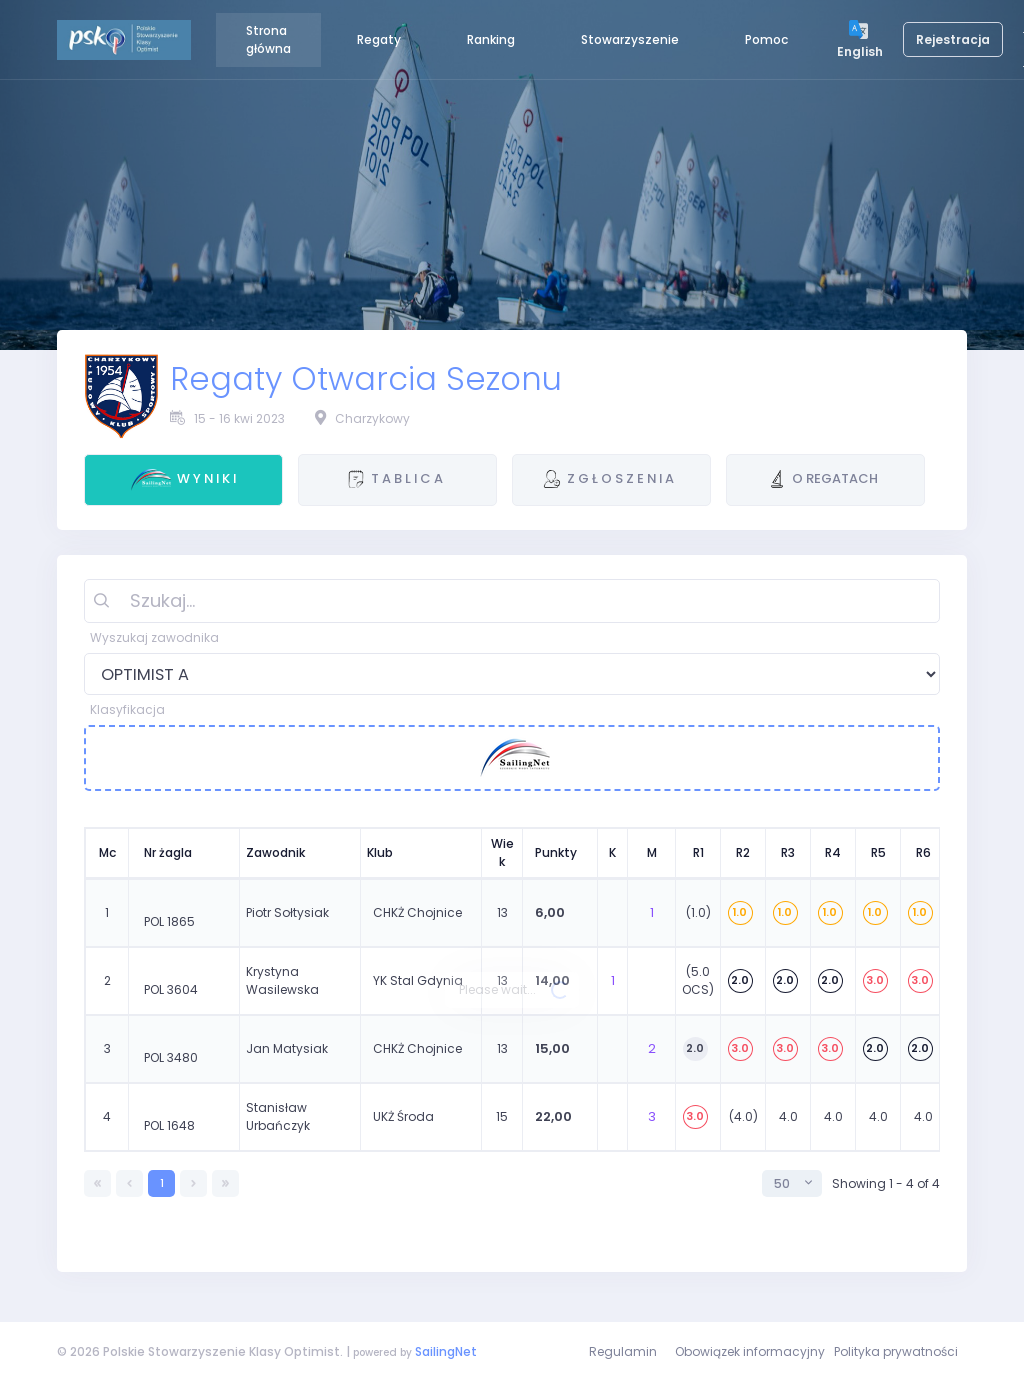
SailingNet (446, 1351)
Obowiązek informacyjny (750, 1351)
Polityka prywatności (896, 1351)
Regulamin (623, 1351)
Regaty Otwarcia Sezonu (366, 379)
